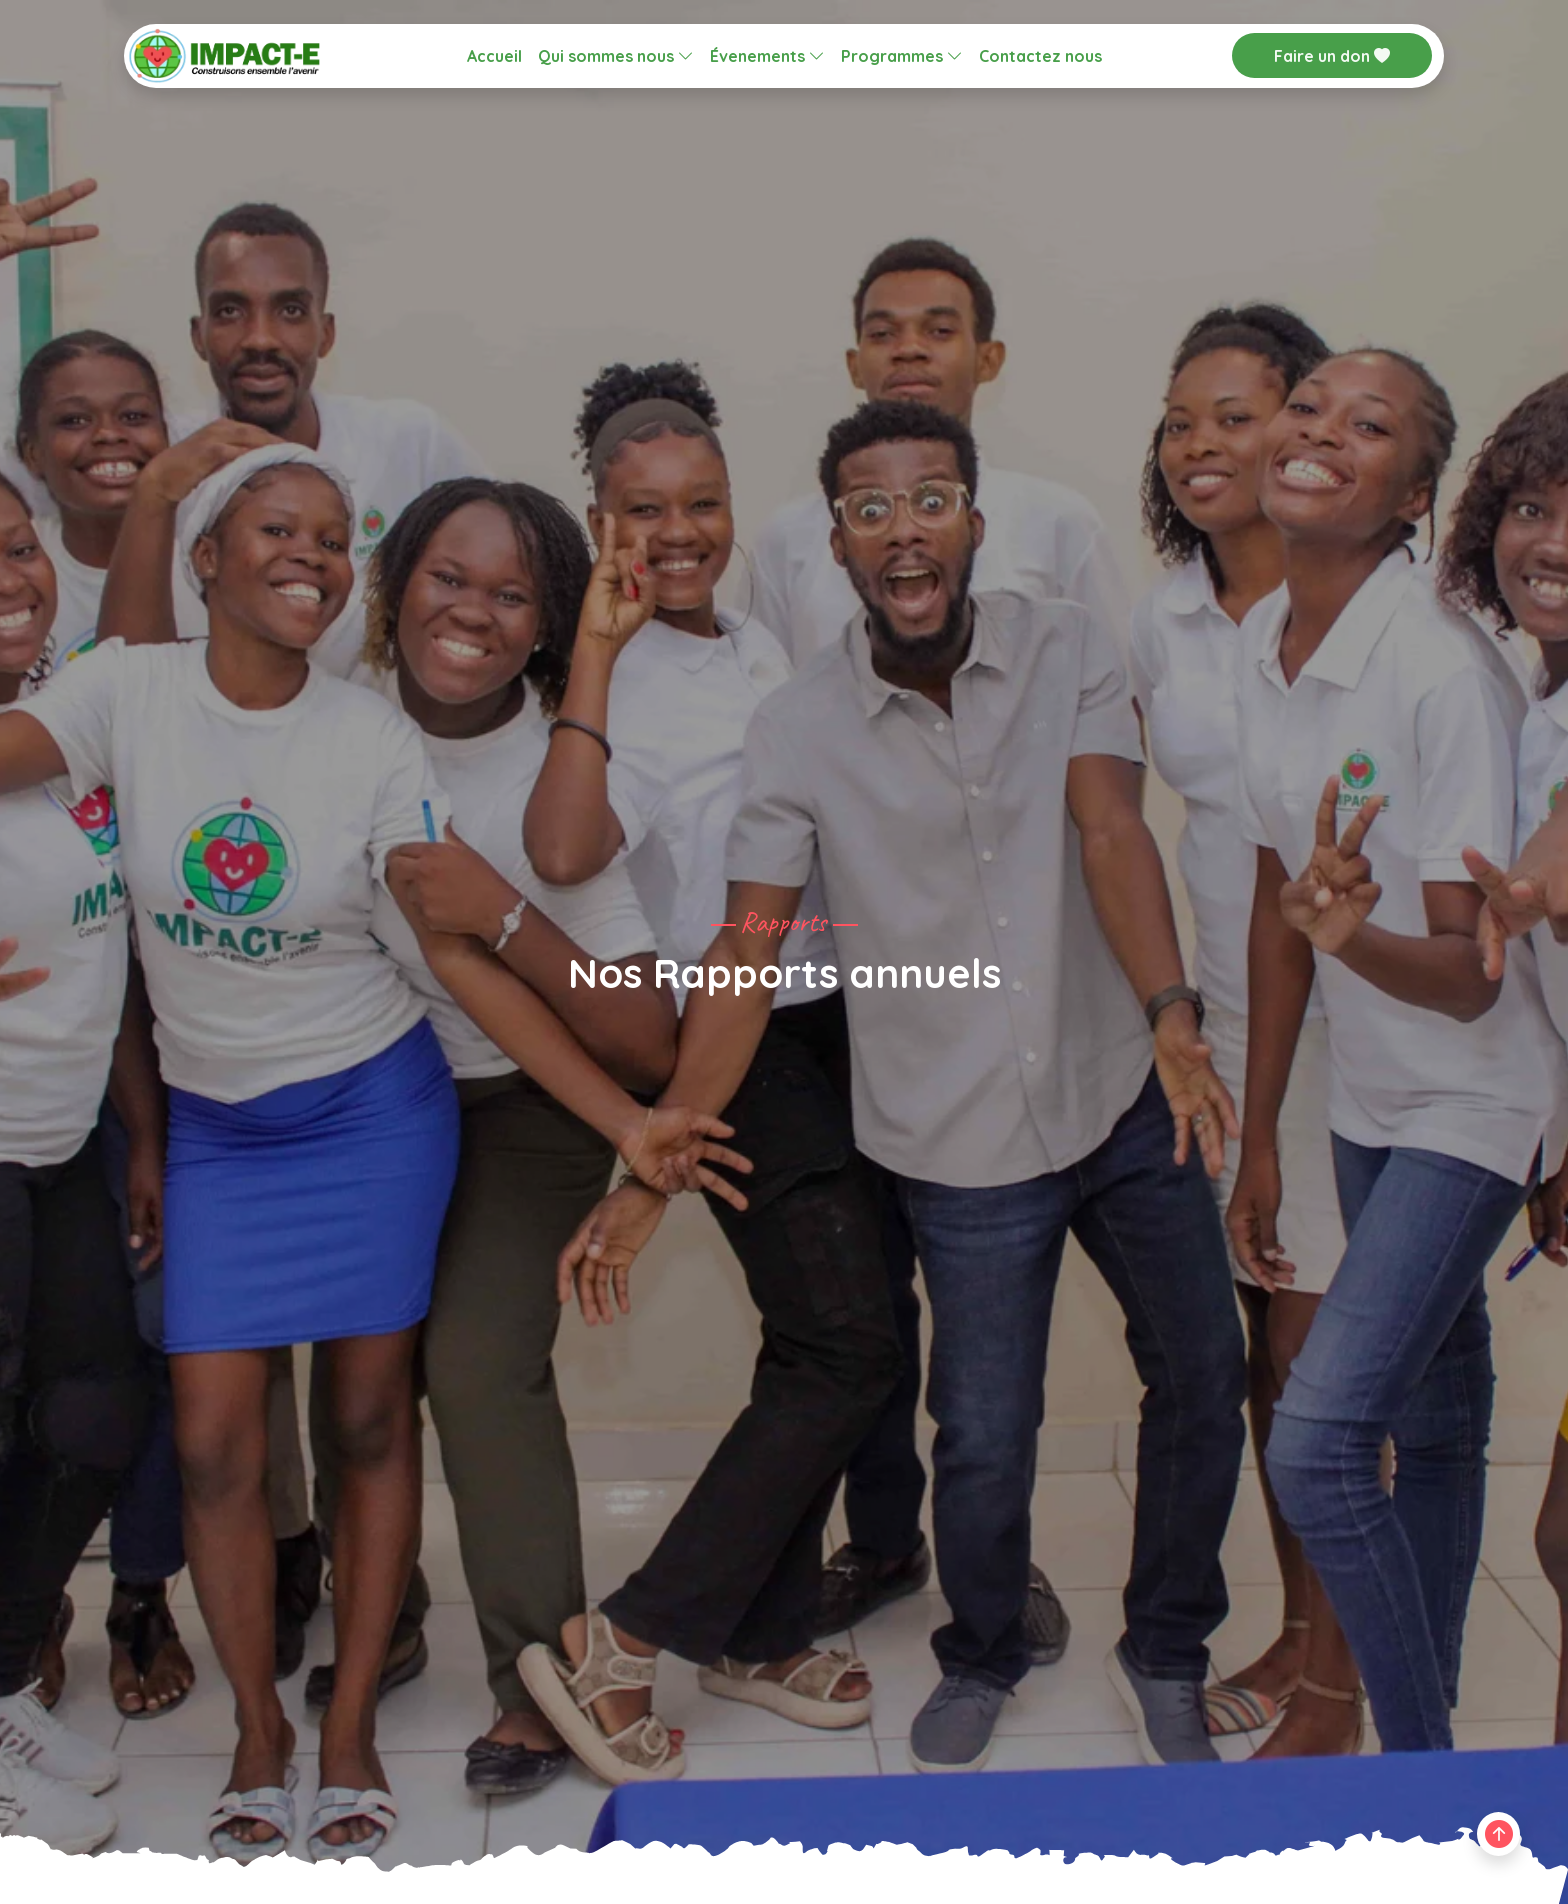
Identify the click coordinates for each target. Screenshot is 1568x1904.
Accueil (494, 56)
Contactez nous (1040, 56)
